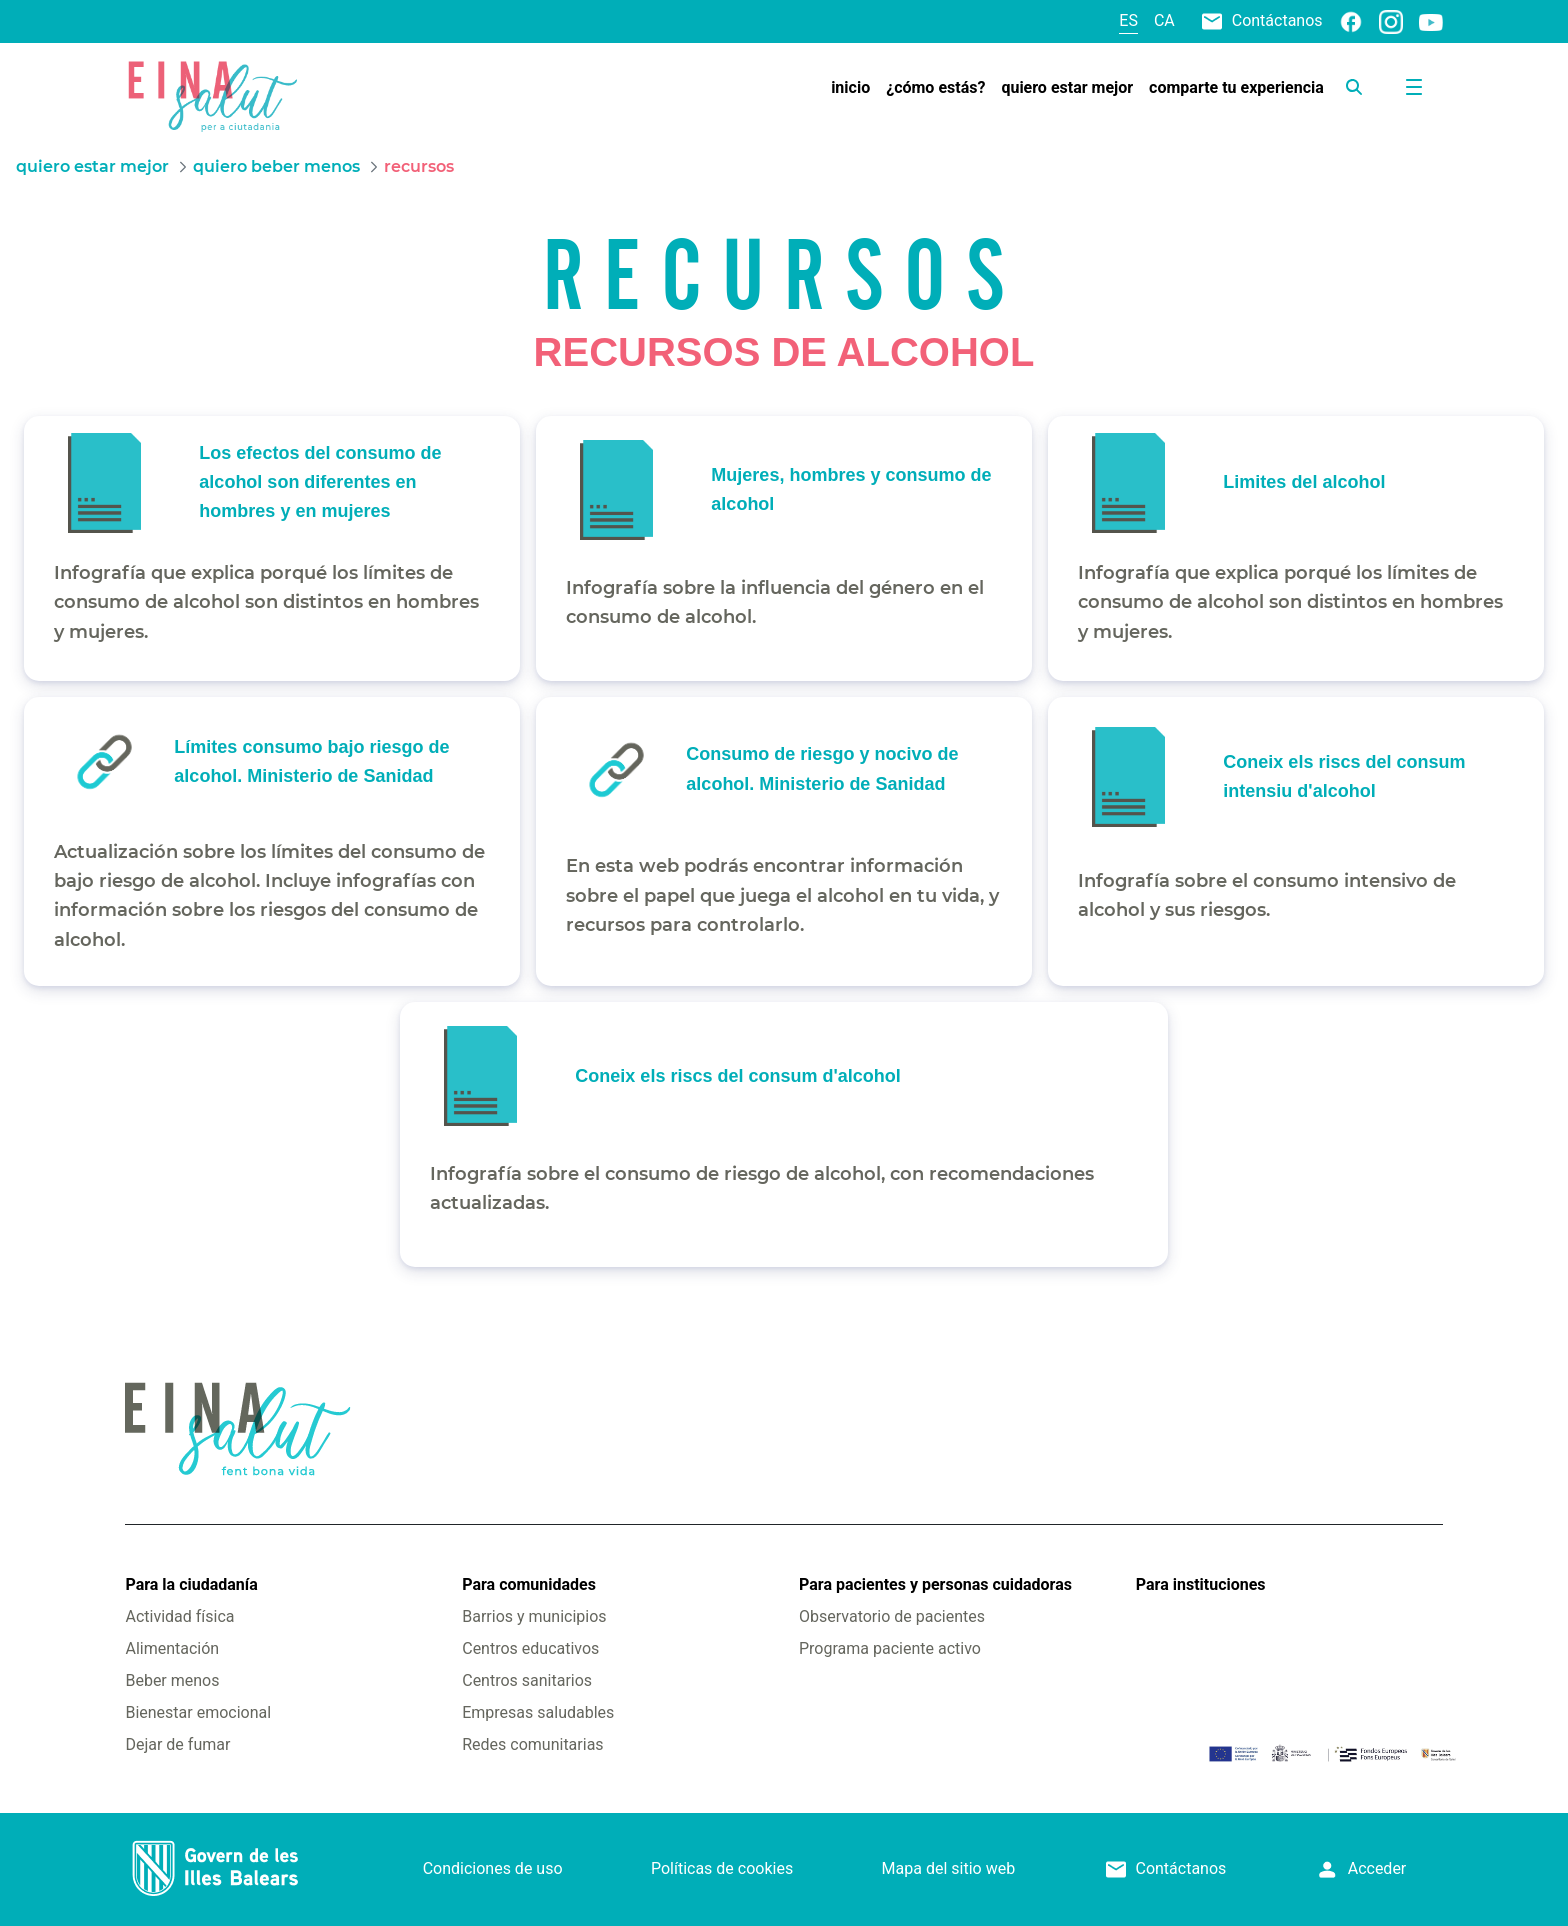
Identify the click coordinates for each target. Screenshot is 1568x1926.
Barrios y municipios (534, 1616)
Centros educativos (530, 1648)
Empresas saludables (538, 1712)
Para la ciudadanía (191, 1584)
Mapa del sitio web (949, 1868)
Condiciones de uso (493, 1868)
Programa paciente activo (890, 1648)
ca (1164, 20)
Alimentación (172, 1648)
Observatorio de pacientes (892, 1616)
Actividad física (179, 1616)
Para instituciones (1201, 1584)
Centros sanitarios (527, 1680)
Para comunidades (529, 1584)
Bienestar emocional (198, 1712)
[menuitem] (850, 88)
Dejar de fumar (177, 1744)
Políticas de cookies (722, 1868)
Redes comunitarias (532, 1744)
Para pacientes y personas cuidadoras (935, 1584)
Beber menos (172, 1680)
